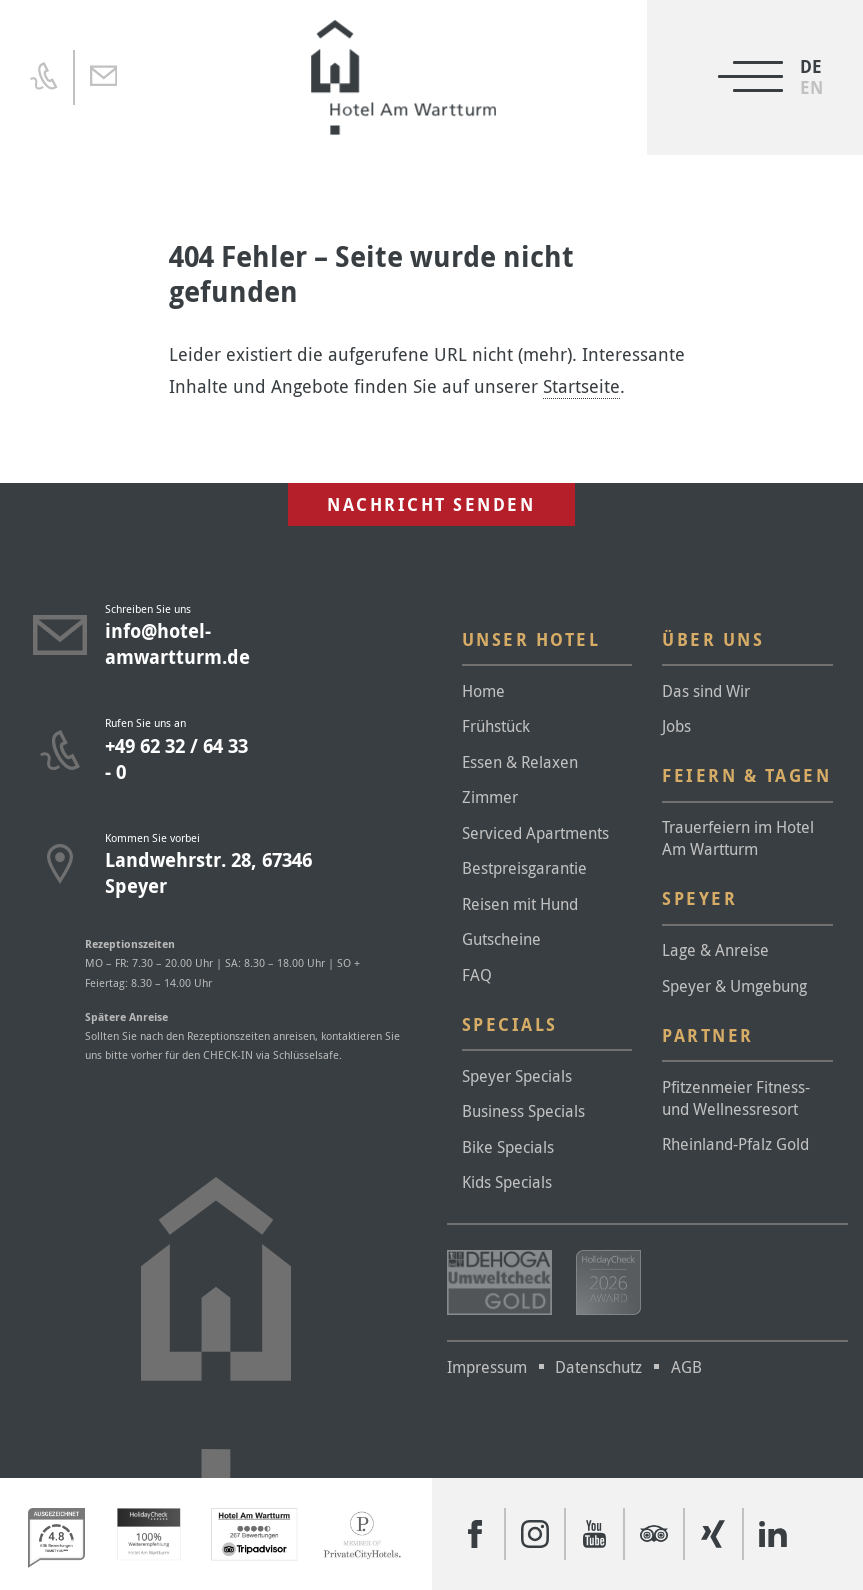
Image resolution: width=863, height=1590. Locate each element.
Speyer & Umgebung (734, 986)
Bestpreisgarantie (524, 868)
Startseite (581, 386)
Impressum (487, 1367)
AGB (686, 1367)
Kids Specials (507, 1182)
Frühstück (496, 726)
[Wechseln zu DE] (811, 66)
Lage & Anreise (715, 950)
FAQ (477, 975)
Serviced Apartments (535, 833)
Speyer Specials (517, 1076)
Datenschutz (598, 1367)
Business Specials (523, 1111)
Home (483, 691)
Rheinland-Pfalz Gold (735, 1144)
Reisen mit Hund (520, 904)
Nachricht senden (431, 504)
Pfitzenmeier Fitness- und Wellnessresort (736, 1098)
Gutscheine (501, 939)
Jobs (676, 726)
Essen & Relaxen (520, 762)
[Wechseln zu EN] (811, 87)
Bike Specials (508, 1147)
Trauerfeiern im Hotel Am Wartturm (738, 838)
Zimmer (490, 797)
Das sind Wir (706, 691)
